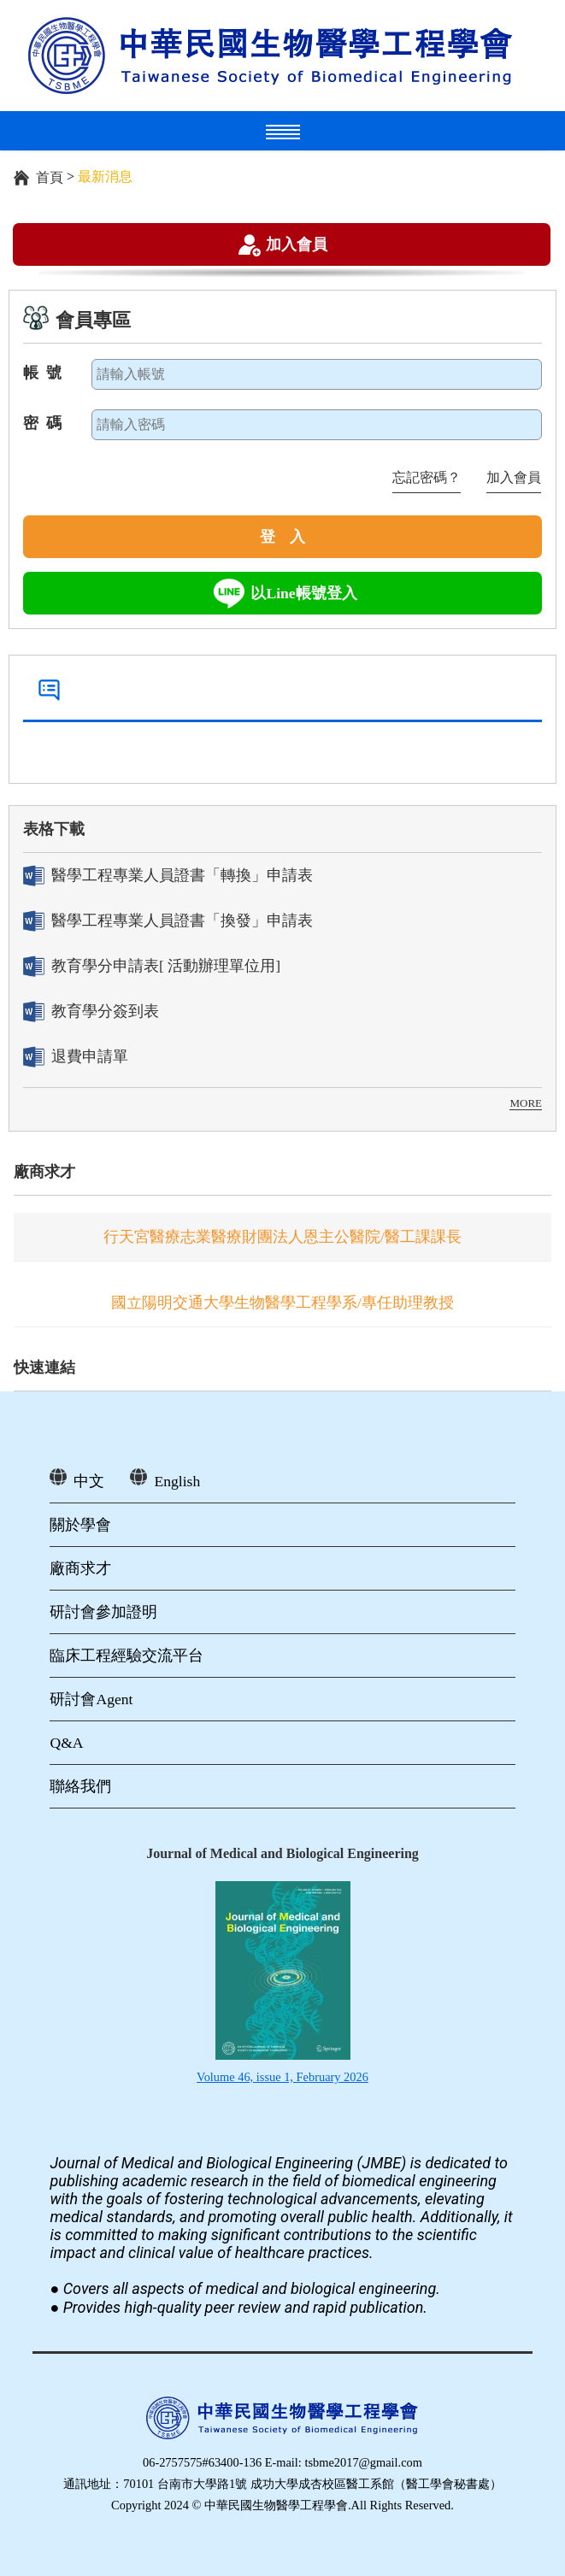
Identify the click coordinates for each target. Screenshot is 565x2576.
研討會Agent (91, 1699)
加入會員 (296, 244)
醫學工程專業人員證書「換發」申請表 (168, 921)
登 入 (283, 536)
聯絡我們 (80, 1786)
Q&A (66, 1742)
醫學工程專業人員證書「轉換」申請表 (168, 875)
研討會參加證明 (103, 1611)
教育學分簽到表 (91, 1011)
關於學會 (80, 1524)
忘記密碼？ (426, 477)
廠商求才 (44, 1171)
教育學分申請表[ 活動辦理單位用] (151, 966)
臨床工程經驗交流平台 (126, 1655)
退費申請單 (75, 1056)
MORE (525, 1103)
